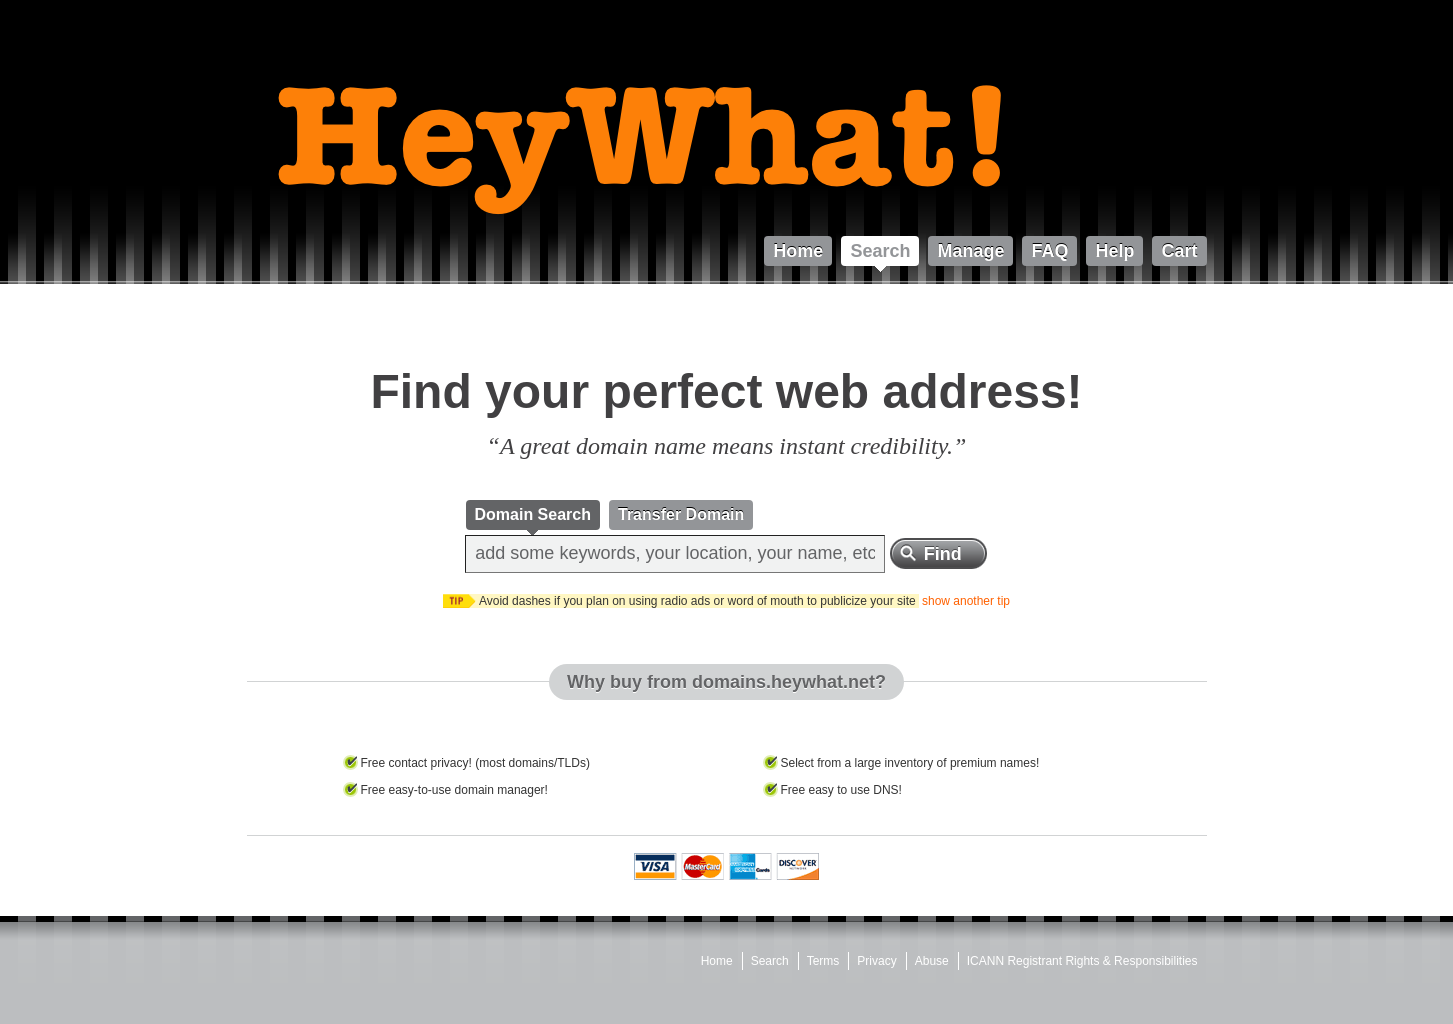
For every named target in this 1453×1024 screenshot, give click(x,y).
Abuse (932, 961)
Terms (823, 961)
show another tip (966, 601)
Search (770, 961)
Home (717, 961)
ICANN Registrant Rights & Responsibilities (1082, 961)
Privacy (876, 961)
